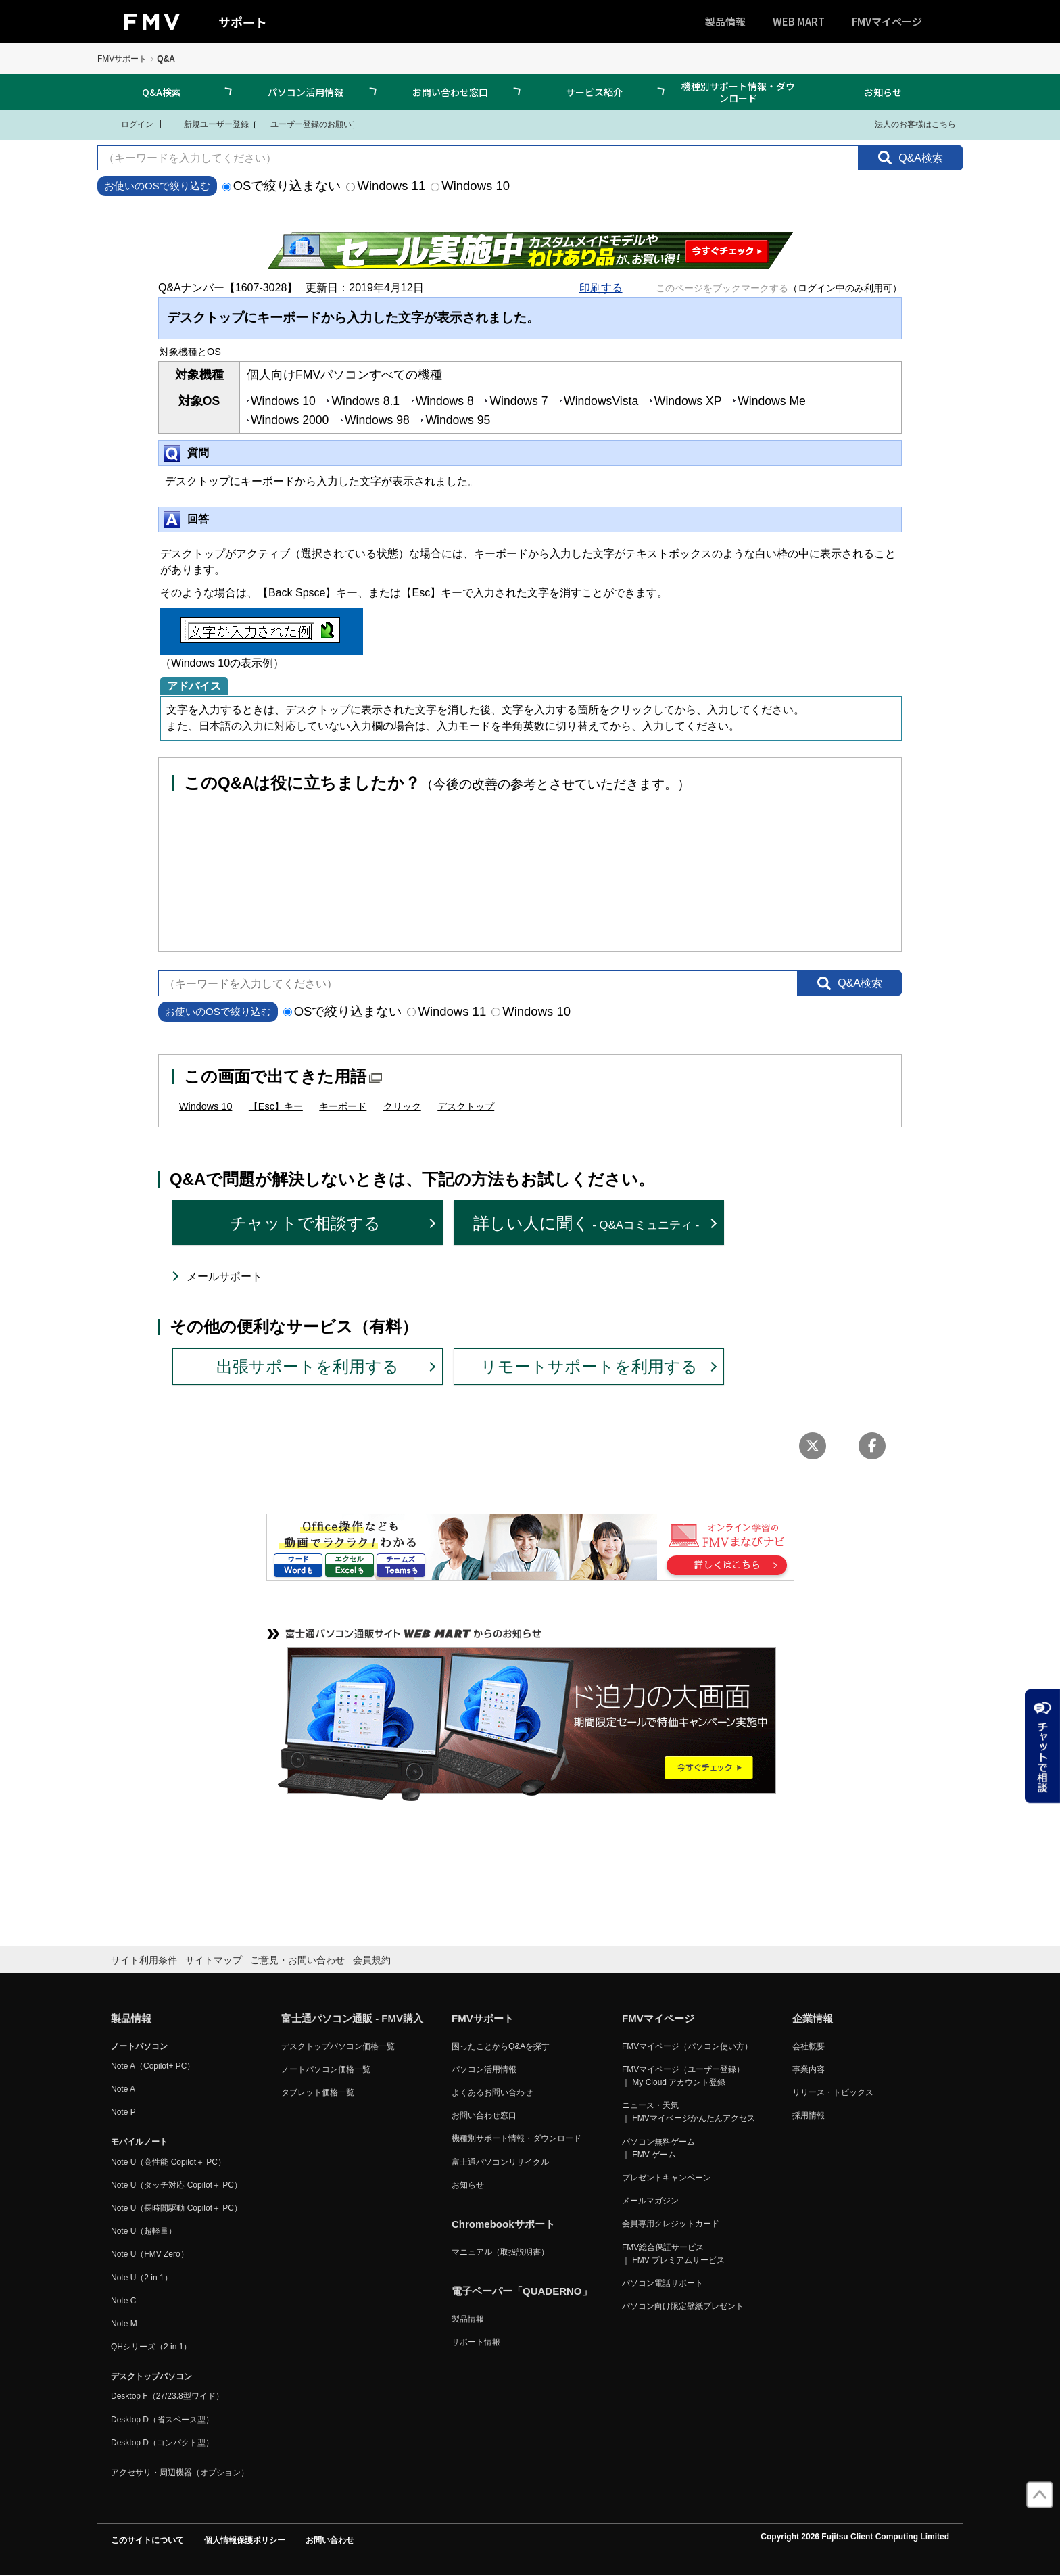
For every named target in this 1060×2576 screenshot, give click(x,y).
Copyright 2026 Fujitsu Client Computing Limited (855, 2537)
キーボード (342, 1106)
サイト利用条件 (144, 1959)
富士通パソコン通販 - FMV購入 (352, 2018)
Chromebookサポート (503, 2224)
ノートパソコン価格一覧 (325, 2069)
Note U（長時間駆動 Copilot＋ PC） (176, 2208)
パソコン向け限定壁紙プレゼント (683, 2306)
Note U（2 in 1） (141, 2277)
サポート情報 (476, 2342)
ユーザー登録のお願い (304, 124)
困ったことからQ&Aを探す (501, 2046)
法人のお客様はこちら (907, 124)
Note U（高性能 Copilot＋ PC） (168, 2162)
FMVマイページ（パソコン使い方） (687, 2046)
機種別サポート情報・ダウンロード (738, 92)
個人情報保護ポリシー (244, 2540)
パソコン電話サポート (662, 2283)
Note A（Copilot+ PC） (153, 2066)
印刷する (601, 288)
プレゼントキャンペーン (666, 2177)
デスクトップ (465, 1106)
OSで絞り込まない (281, 186)
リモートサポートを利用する (589, 1366)
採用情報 (808, 2115)
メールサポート (224, 1276)
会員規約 (372, 1959)
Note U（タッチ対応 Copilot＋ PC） (176, 2185)
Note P (123, 2112)
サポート (242, 21)
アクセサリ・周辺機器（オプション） (180, 2472)
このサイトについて (147, 2540)
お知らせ (883, 92)
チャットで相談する (305, 1223)
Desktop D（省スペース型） (162, 2420)
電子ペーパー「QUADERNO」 (522, 2291)
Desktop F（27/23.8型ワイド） (167, 2396)
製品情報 (725, 21)
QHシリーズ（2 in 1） (151, 2346)
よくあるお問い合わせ (492, 2092)
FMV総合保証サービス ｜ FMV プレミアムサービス (673, 2254)
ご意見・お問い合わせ (297, 1959)
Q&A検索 (161, 92)
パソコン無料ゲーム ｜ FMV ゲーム (658, 2148)
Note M (124, 2323)
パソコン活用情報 (305, 92)
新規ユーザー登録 (208, 124)
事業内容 (808, 2069)
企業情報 (812, 2018)
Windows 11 (385, 186)
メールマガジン (650, 2200)
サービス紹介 (594, 92)
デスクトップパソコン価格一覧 (338, 2046)
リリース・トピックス (832, 2092)
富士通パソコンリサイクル (500, 2162)
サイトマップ (213, 1959)
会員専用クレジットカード (670, 2223)
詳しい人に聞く (586, 1223)
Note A (123, 2089)
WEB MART (799, 21)
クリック (402, 1106)
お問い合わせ (330, 2540)
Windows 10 (470, 186)
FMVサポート (122, 59)
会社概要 (808, 2046)
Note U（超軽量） (143, 2231)
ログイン (128, 124)
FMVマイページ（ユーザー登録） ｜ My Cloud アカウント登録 (683, 2076)
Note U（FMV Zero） (150, 2254)
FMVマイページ (887, 21)
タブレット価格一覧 (317, 2092)
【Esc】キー (276, 1106)
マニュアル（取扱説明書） (500, 2252)
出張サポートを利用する (307, 1366)
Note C (123, 2300)
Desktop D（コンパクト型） (162, 2443)
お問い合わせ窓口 (450, 92)
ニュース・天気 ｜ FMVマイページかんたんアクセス (688, 2112)
